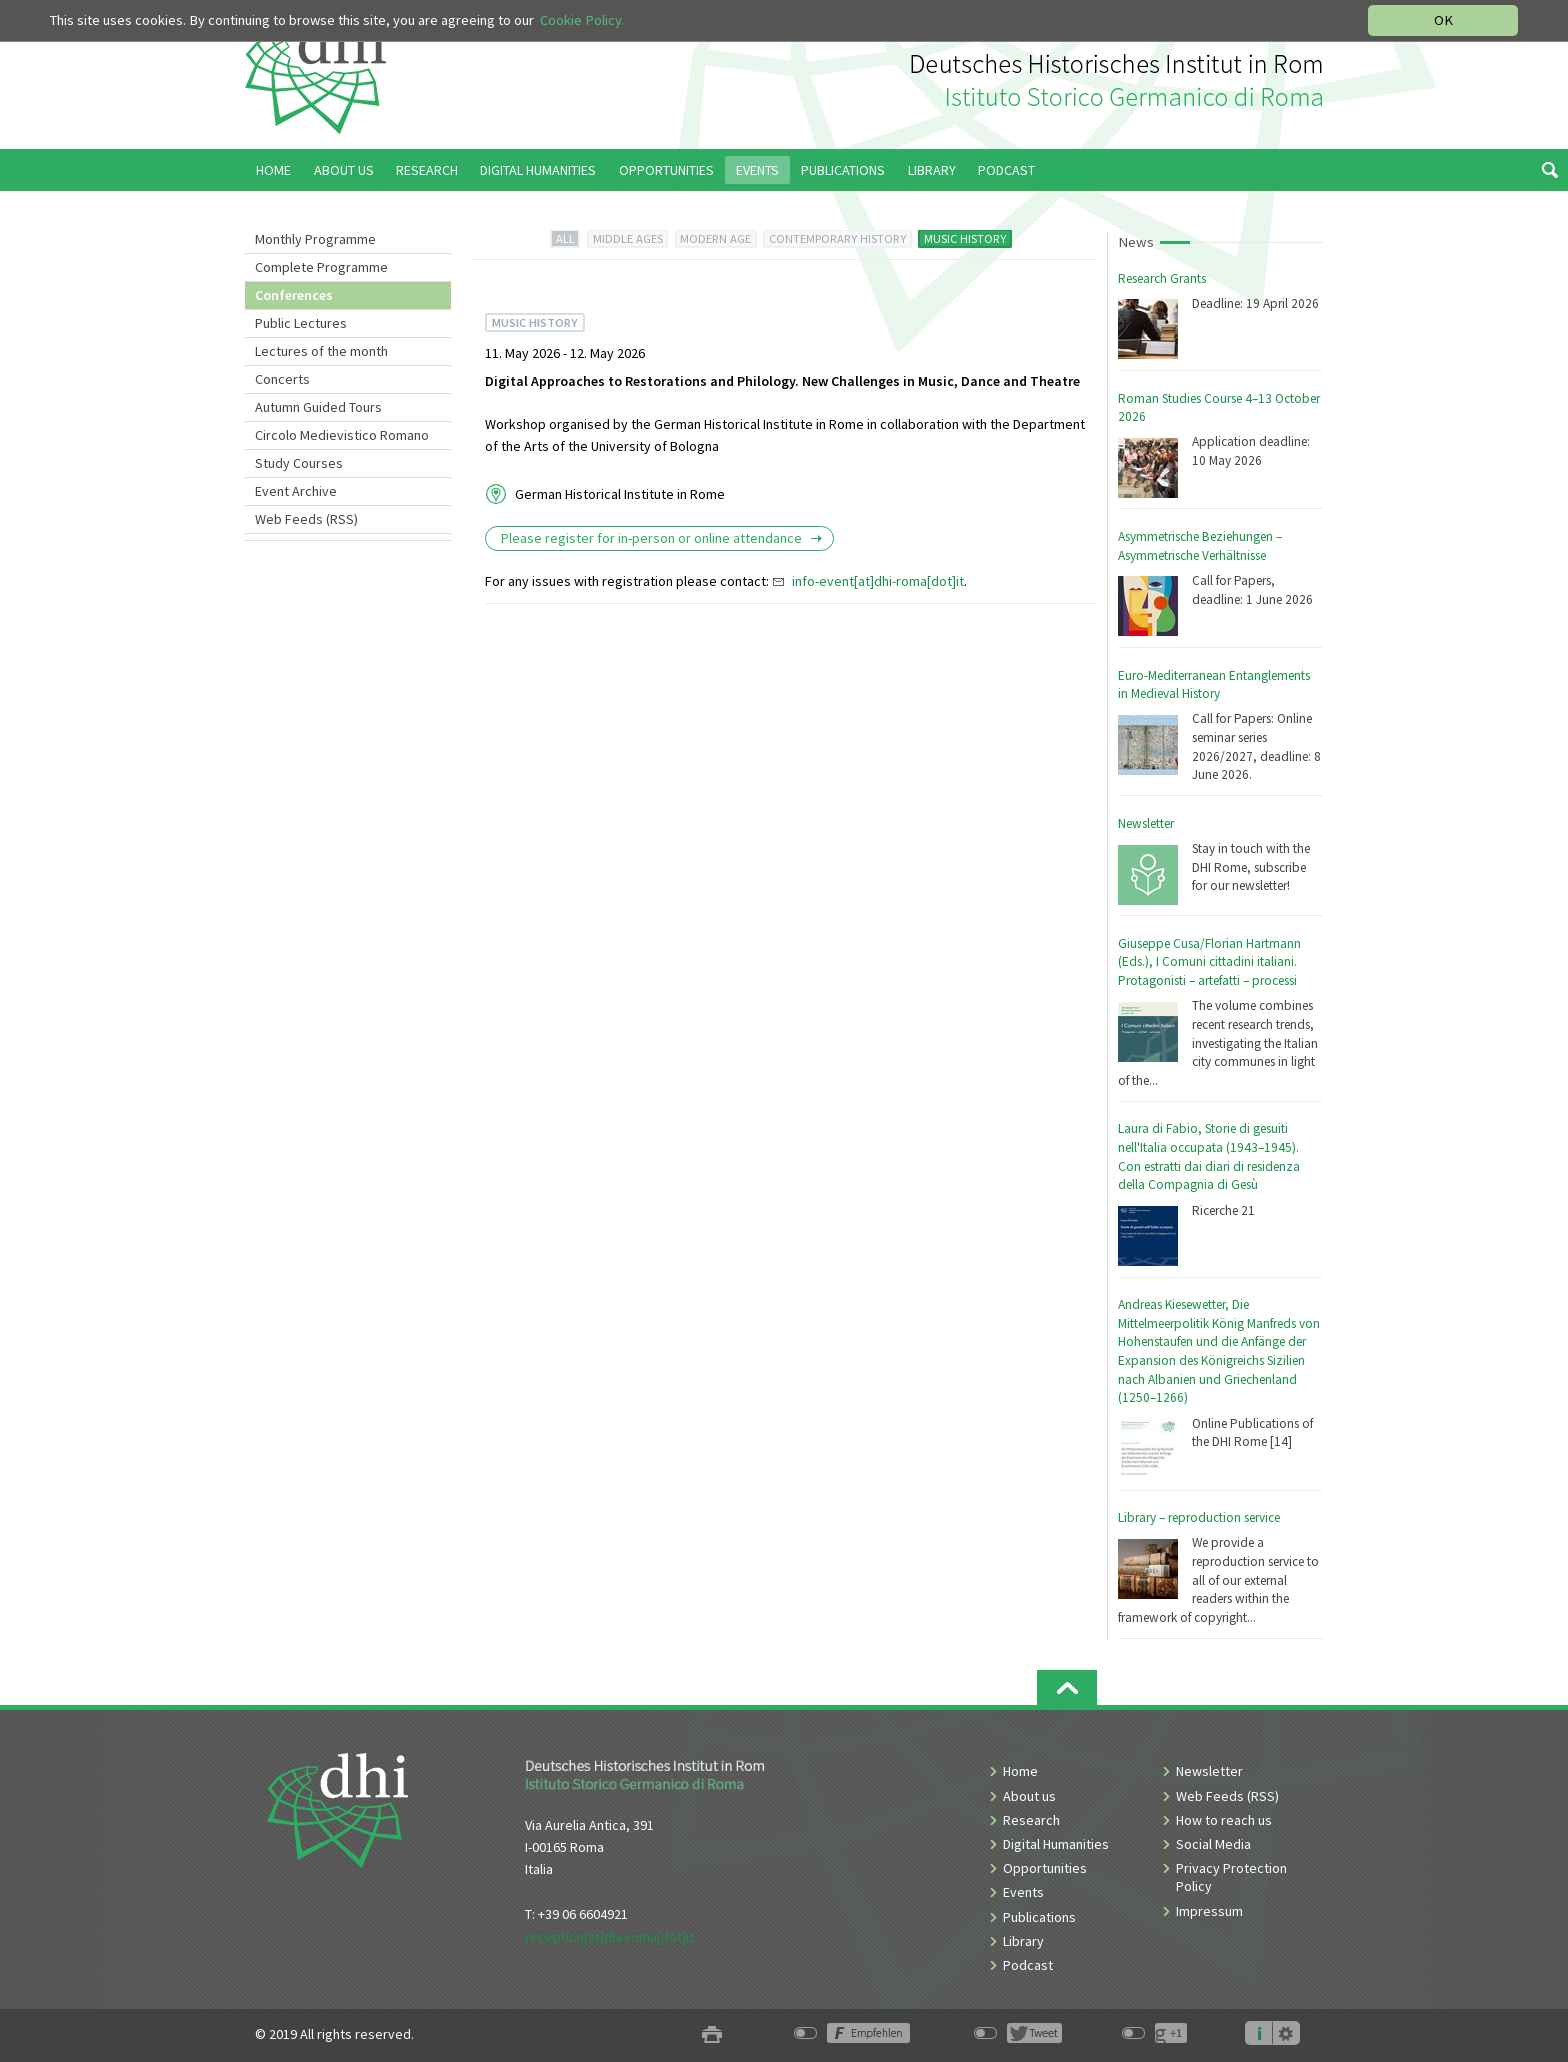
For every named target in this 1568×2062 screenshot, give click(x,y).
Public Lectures (301, 323)
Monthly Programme (315, 239)
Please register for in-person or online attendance (653, 538)
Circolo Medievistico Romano (342, 435)
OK (1443, 20)
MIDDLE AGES (628, 238)
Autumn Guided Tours (318, 407)
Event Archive (296, 491)
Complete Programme (321, 267)
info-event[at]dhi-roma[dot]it (878, 581)
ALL (565, 238)
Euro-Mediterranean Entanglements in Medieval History (1214, 685)
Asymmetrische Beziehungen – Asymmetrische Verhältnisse (1200, 546)
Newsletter (1146, 823)
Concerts (282, 379)
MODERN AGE (715, 238)
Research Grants (1162, 278)
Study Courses (299, 463)
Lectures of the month (321, 351)
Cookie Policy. (582, 20)
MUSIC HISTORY (965, 238)
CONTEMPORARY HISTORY (837, 238)
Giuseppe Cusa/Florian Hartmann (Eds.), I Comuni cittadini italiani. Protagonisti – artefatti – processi (1209, 962)
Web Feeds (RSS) (306, 519)
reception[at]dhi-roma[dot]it (609, 1937)
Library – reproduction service (1199, 1517)
